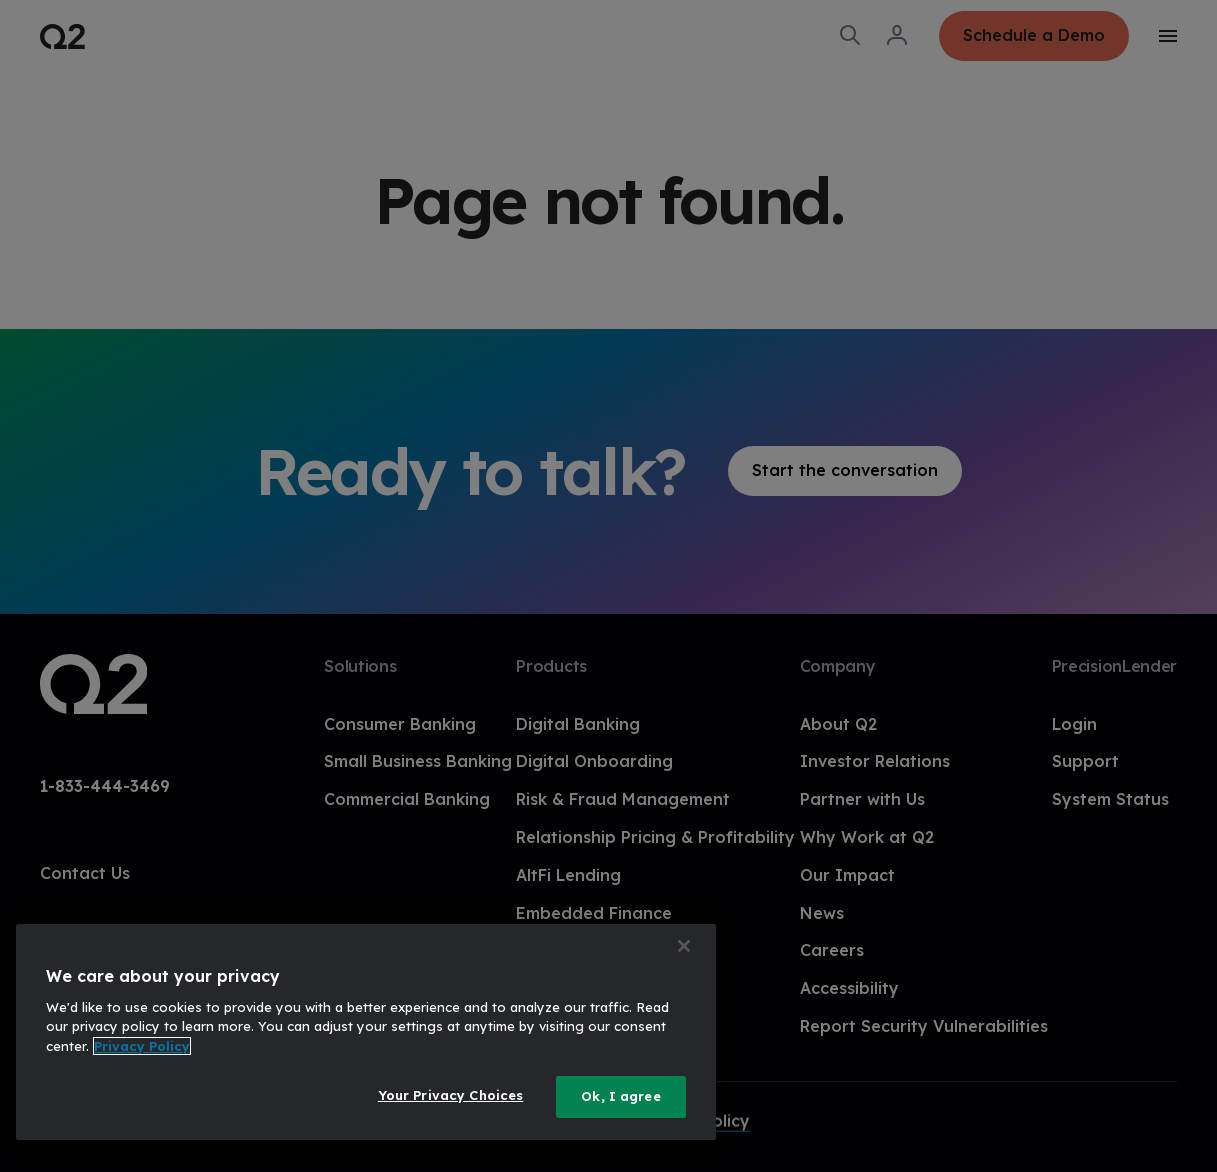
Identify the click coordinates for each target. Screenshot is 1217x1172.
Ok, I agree (620, 1096)
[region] (366, 1032)
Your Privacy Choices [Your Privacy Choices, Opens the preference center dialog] (451, 1095)
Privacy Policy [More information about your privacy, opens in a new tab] (142, 1046)
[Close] (684, 946)
